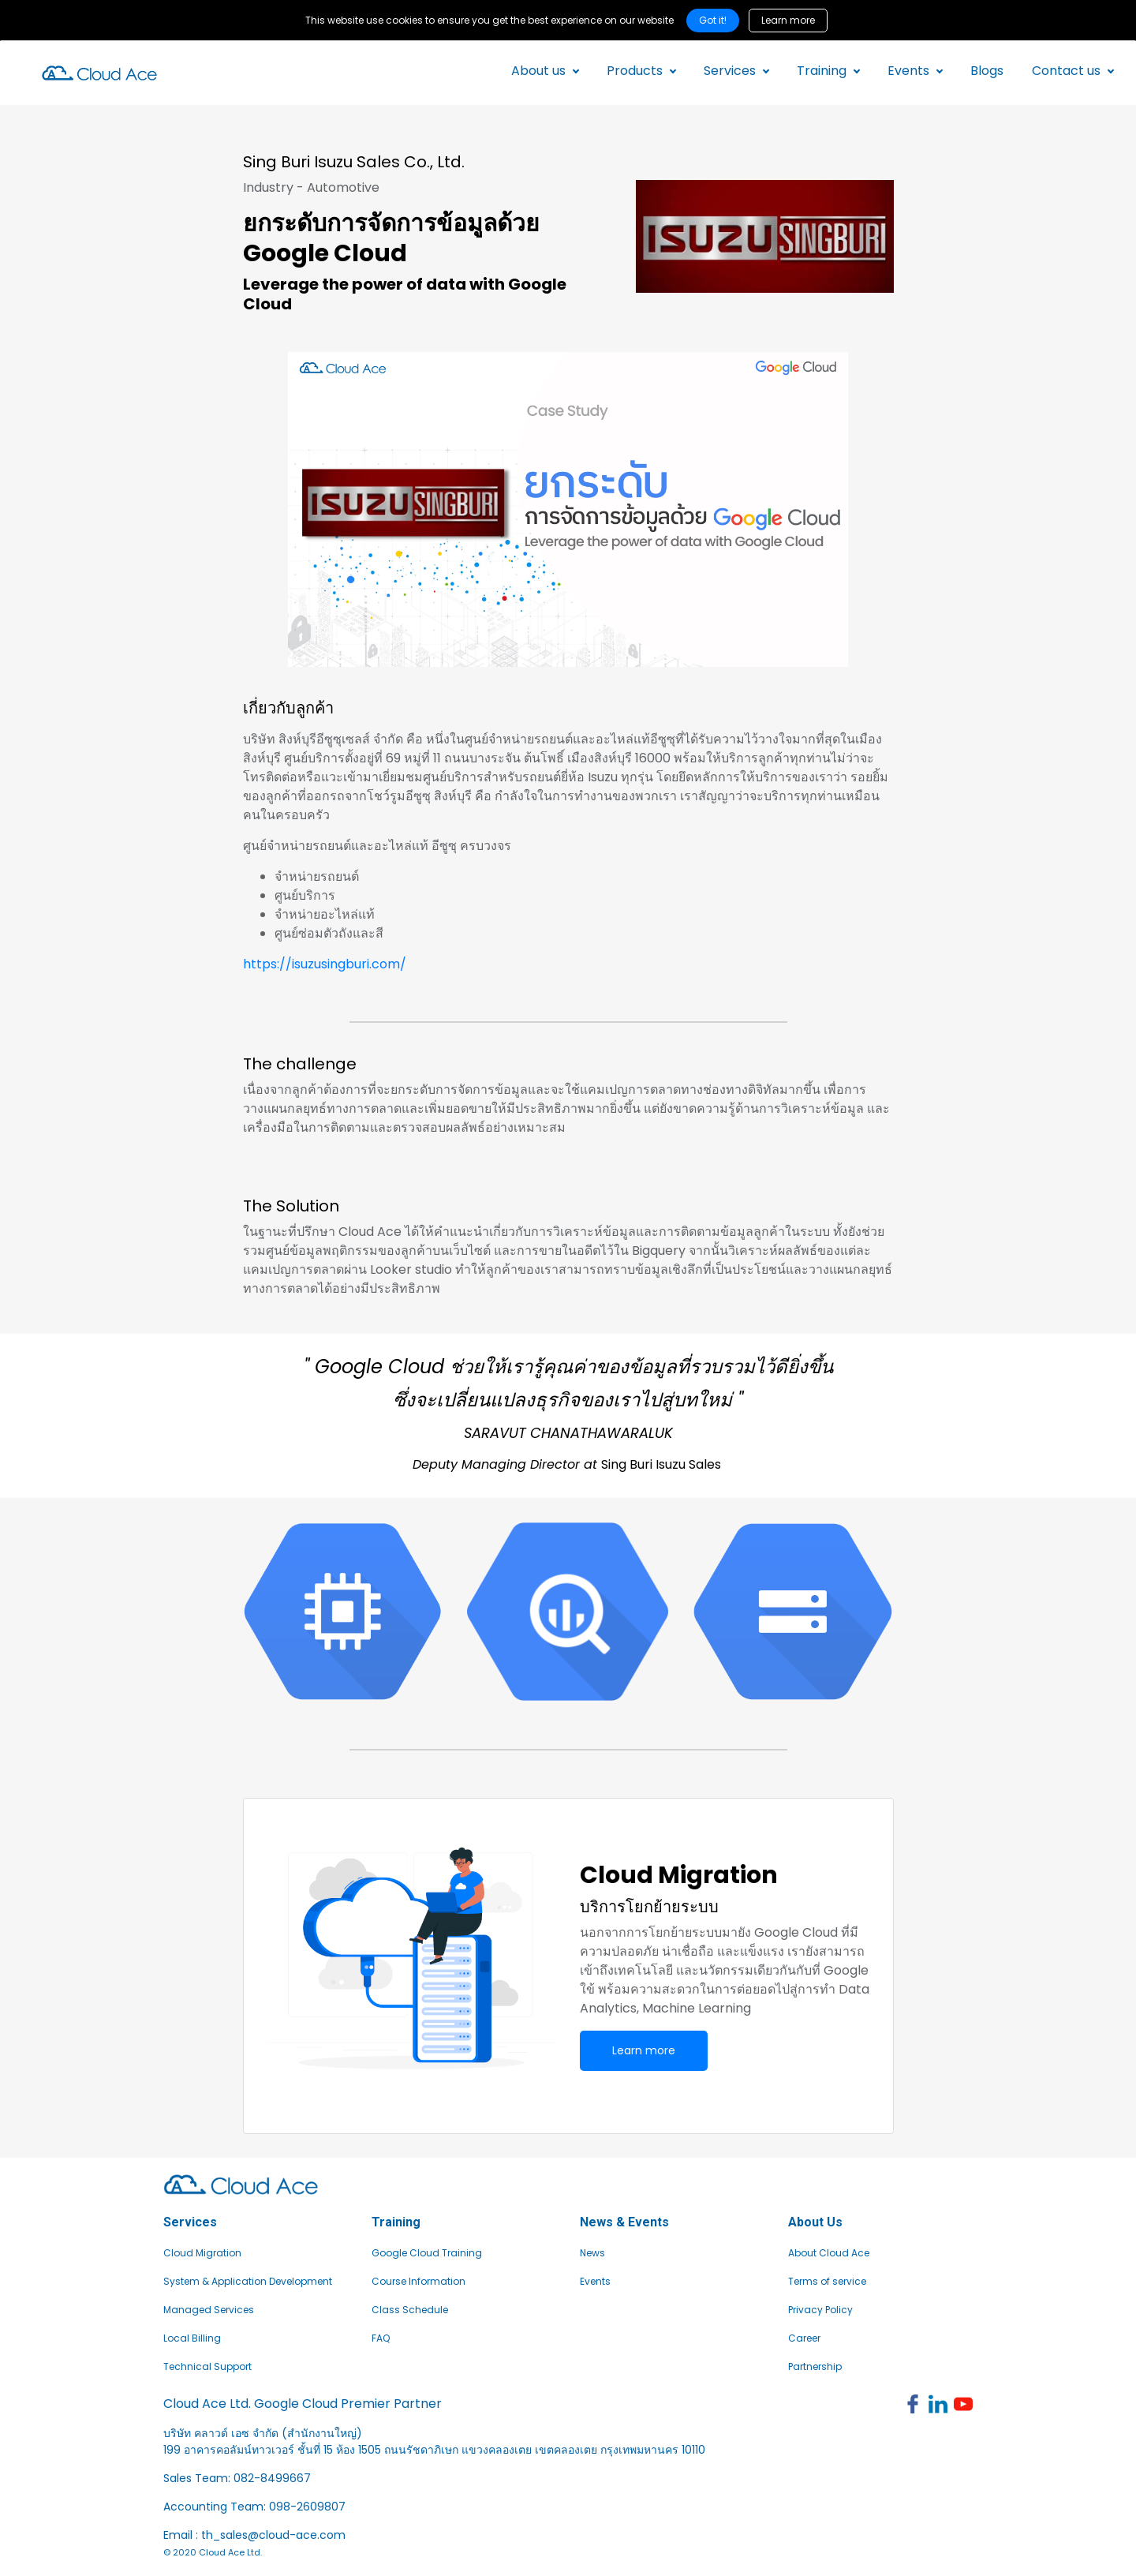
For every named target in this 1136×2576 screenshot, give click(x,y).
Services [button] (728, 71)
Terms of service (827, 2281)
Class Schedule (410, 2309)
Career (804, 2338)
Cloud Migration (202, 2253)
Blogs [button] (985, 71)
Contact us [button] (1064, 71)
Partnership (815, 2366)
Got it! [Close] (713, 20)
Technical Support (207, 2366)
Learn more (788, 20)
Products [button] (633, 71)
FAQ (381, 2338)
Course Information (418, 2281)
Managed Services (208, 2309)
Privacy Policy (820, 2309)
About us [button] (537, 71)
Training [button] (820, 71)
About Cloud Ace (828, 2253)
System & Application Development (247, 2281)
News (592, 2253)
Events (595, 2281)
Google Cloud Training (427, 2253)
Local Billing (192, 2338)
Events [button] (907, 71)
